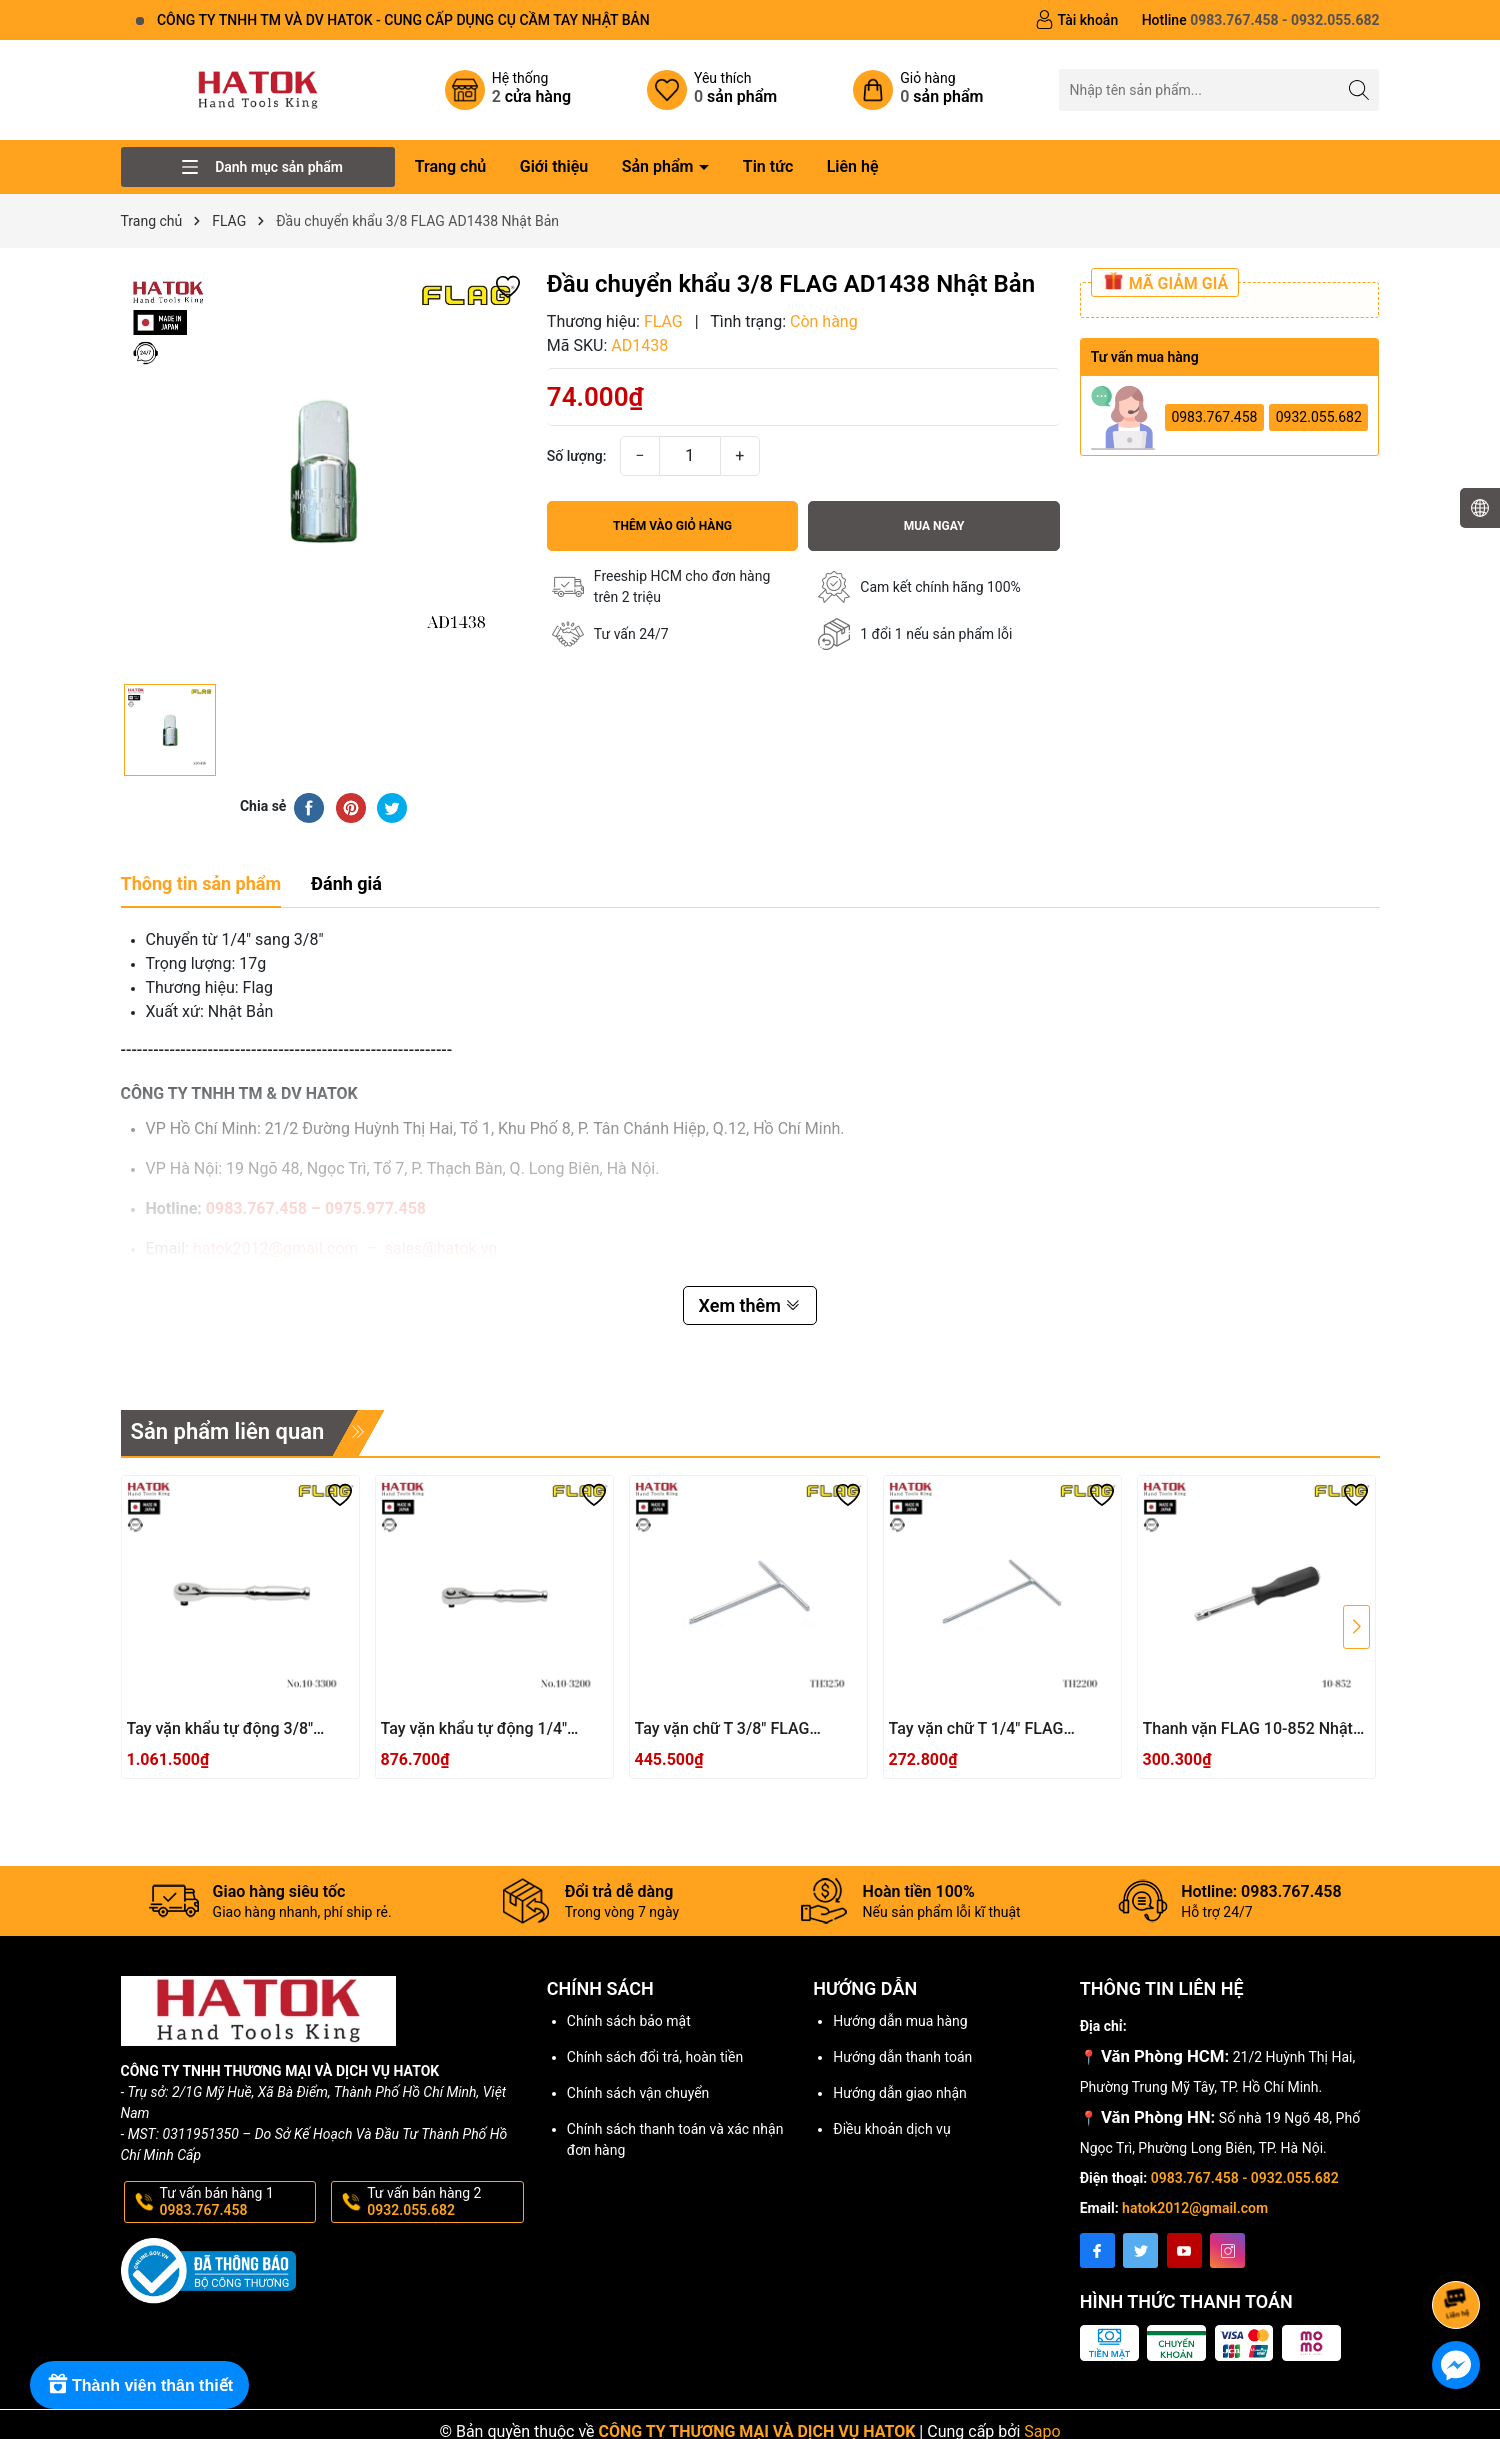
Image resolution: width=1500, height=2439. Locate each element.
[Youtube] (1184, 2250)
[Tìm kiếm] (1358, 89)
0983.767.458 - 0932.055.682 (1245, 2178)
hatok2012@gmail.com (1195, 2208)
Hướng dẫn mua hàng (900, 2021)
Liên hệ (853, 166)
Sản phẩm (660, 166)
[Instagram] (1227, 2250)
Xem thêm (750, 1305)
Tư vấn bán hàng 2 (443, 2202)
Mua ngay (934, 526)
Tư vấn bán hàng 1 (236, 2202)
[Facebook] (1097, 2250)
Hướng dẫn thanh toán (902, 2057)
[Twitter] (1140, 2250)
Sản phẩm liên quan (228, 1431)
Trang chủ (451, 166)
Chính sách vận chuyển (638, 2093)
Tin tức (768, 166)
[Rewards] (139, 2385)
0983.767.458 (1214, 417)
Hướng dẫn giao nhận (900, 2093)
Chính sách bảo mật (629, 2021)
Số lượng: (577, 456)
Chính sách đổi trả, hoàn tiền (655, 2057)
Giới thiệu (554, 166)
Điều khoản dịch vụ (891, 2129)
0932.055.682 (1319, 417)
